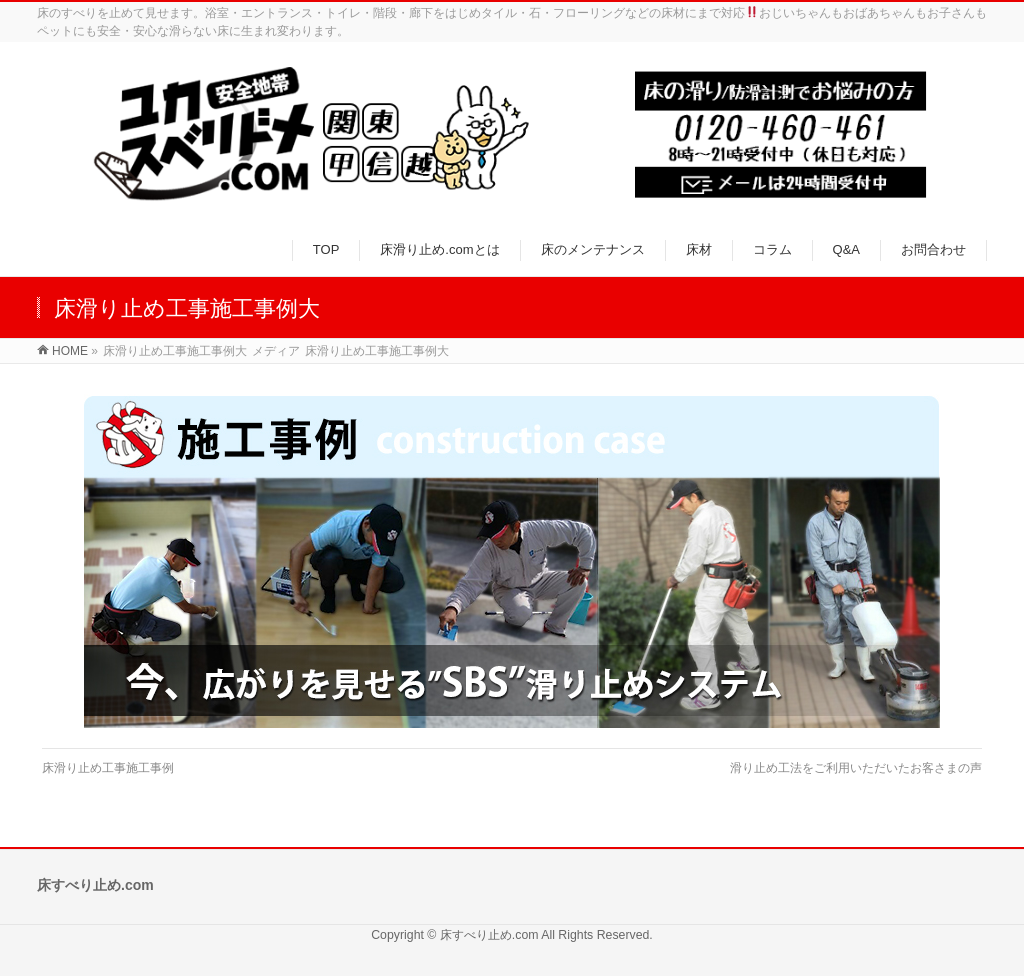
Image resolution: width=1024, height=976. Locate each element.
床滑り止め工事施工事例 (108, 768)
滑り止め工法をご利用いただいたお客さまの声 (856, 768)
